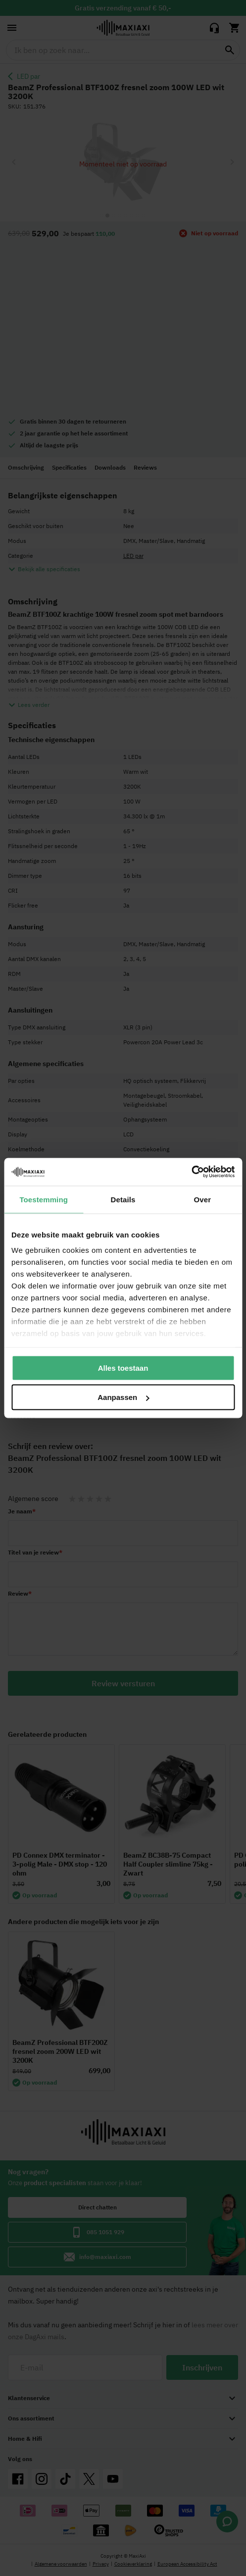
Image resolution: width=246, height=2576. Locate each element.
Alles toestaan (123, 1367)
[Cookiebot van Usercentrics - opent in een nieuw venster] (191, 1172)
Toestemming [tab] (43, 1199)
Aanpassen (123, 1397)
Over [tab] (202, 1199)
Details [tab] (123, 1199)
